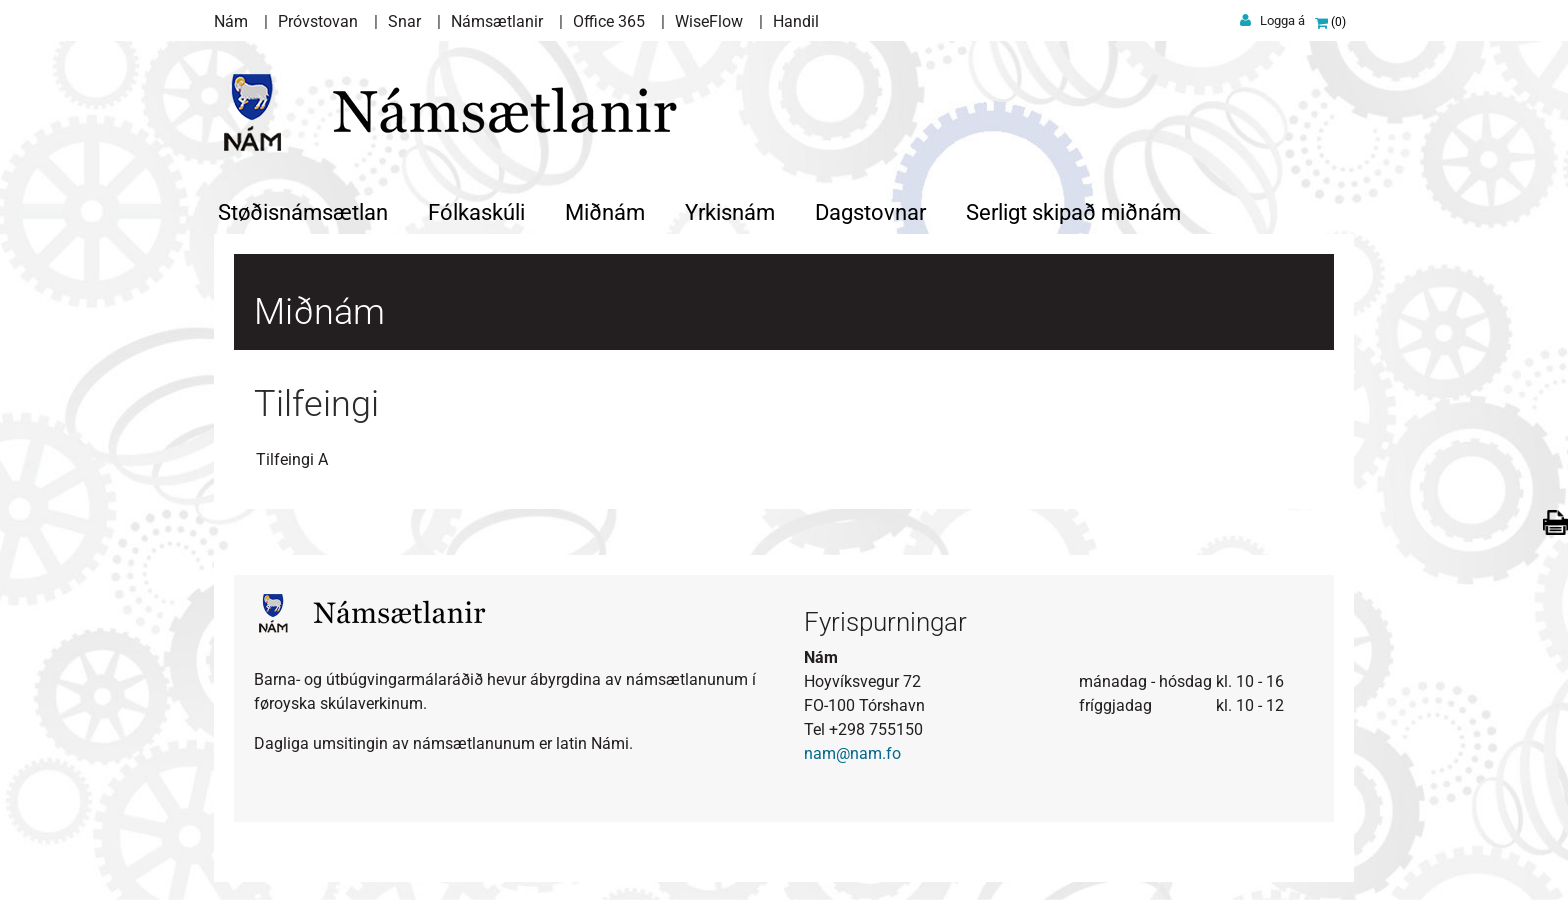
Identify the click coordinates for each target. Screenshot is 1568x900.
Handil (796, 21)
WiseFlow (709, 21)
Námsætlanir (497, 21)
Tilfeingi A (292, 457)
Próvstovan (318, 21)
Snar (404, 21)
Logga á (1282, 20)
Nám (231, 21)
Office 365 (609, 21)
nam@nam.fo (852, 751)
